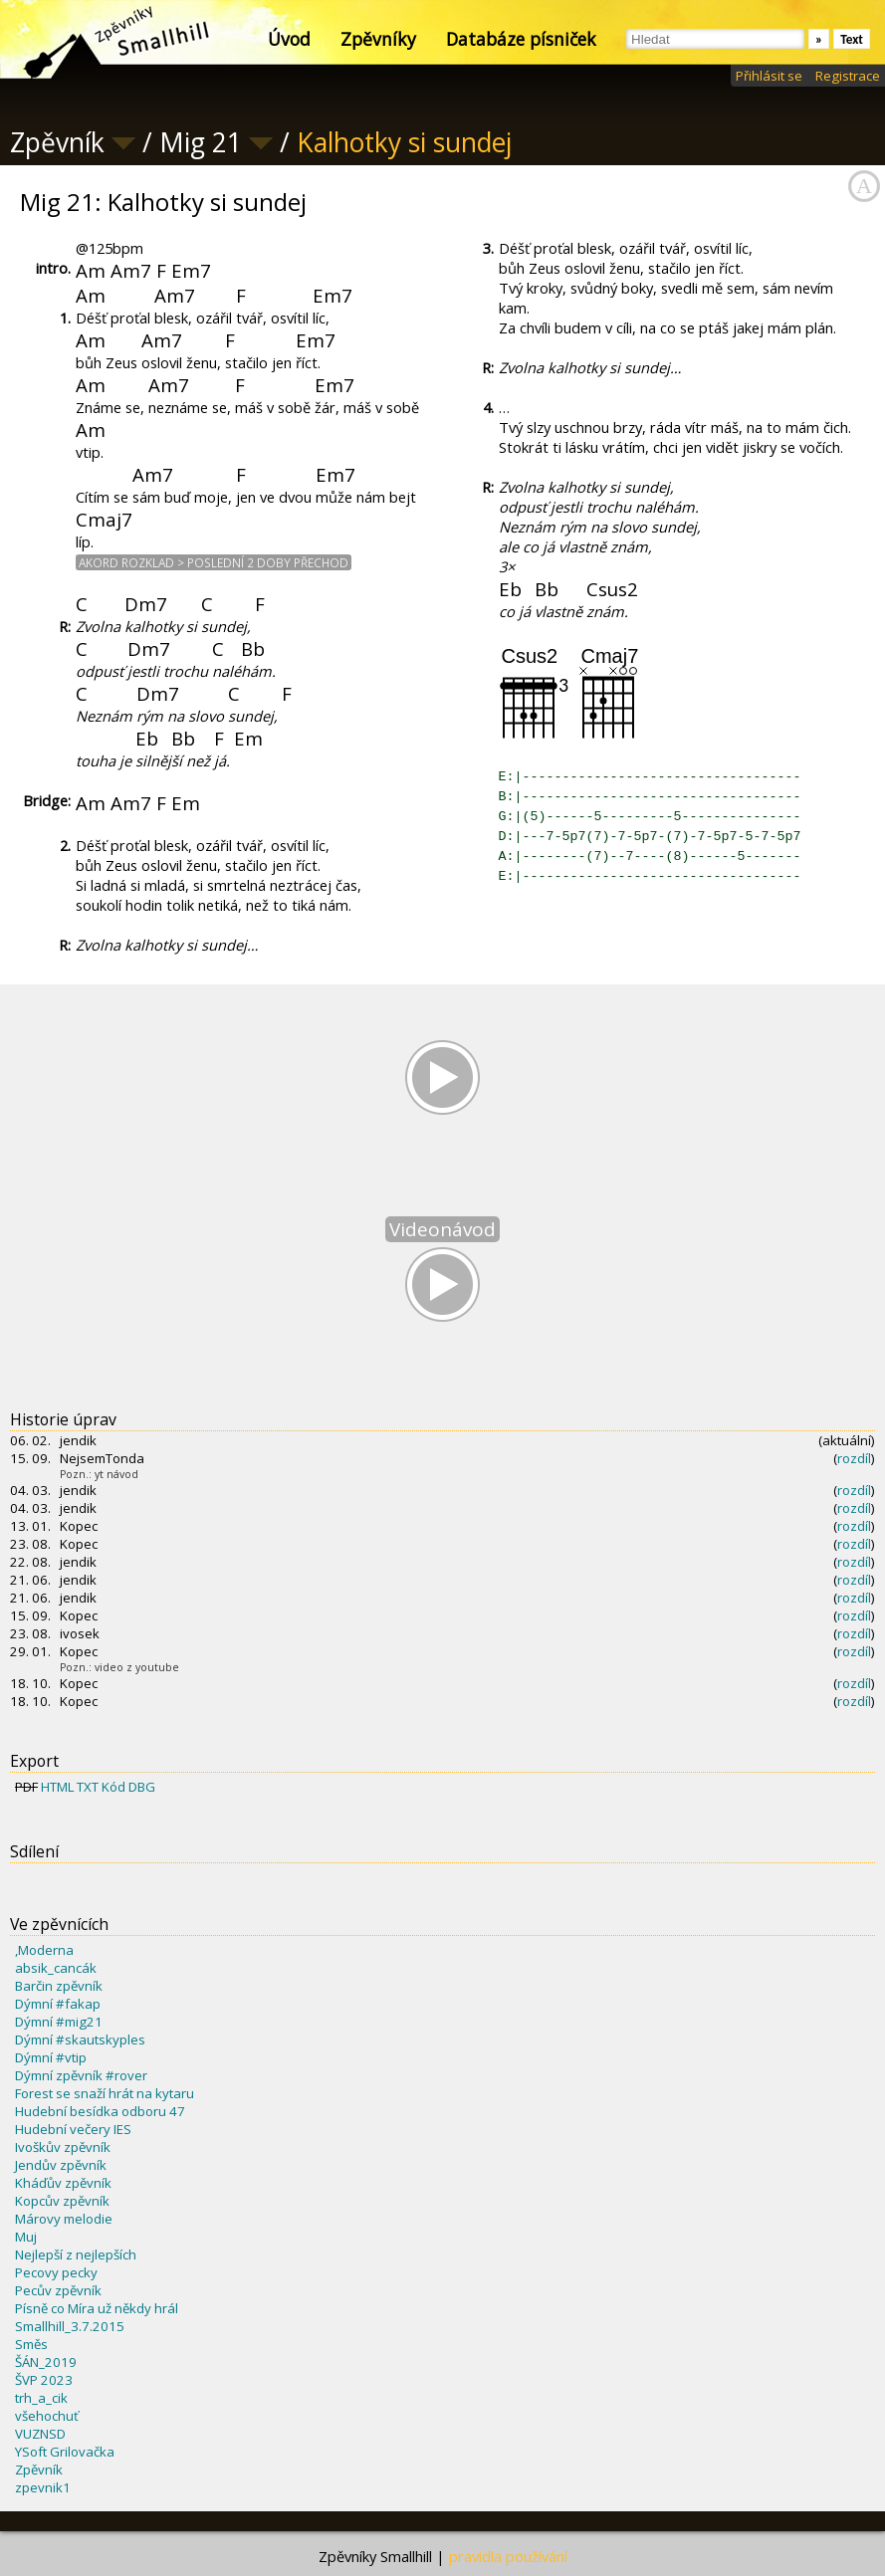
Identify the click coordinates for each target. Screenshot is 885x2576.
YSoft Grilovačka (64, 2452)
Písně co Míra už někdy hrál (96, 2308)
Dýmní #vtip (51, 2057)
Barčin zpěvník (59, 1986)
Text (851, 39)
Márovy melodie (63, 2219)
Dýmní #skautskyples (80, 2039)
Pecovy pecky (56, 2272)
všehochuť (47, 2416)
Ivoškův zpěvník (63, 2147)
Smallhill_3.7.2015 (69, 2326)
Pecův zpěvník (58, 2290)
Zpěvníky (378, 39)
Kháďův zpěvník (63, 2183)
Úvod (289, 39)
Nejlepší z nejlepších (75, 2254)
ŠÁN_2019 (46, 2362)
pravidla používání (508, 2556)
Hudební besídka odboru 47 (100, 2111)
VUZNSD (40, 2434)
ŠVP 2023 (44, 2380)
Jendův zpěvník (61, 2165)
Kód (113, 1787)
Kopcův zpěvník (62, 2201)
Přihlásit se (769, 76)
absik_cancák (56, 1968)
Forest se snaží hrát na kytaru (104, 2093)
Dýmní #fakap (58, 2004)
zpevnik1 (43, 2487)
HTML (57, 1787)
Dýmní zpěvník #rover (81, 2075)
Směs (31, 2344)
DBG (141, 1787)
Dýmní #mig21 (59, 2022)
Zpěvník (39, 2469)
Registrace (847, 76)
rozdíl (854, 1458)
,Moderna (44, 1950)
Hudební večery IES (73, 2129)
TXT (88, 1787)
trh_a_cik (41, 2398)
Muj (26, 2237)
